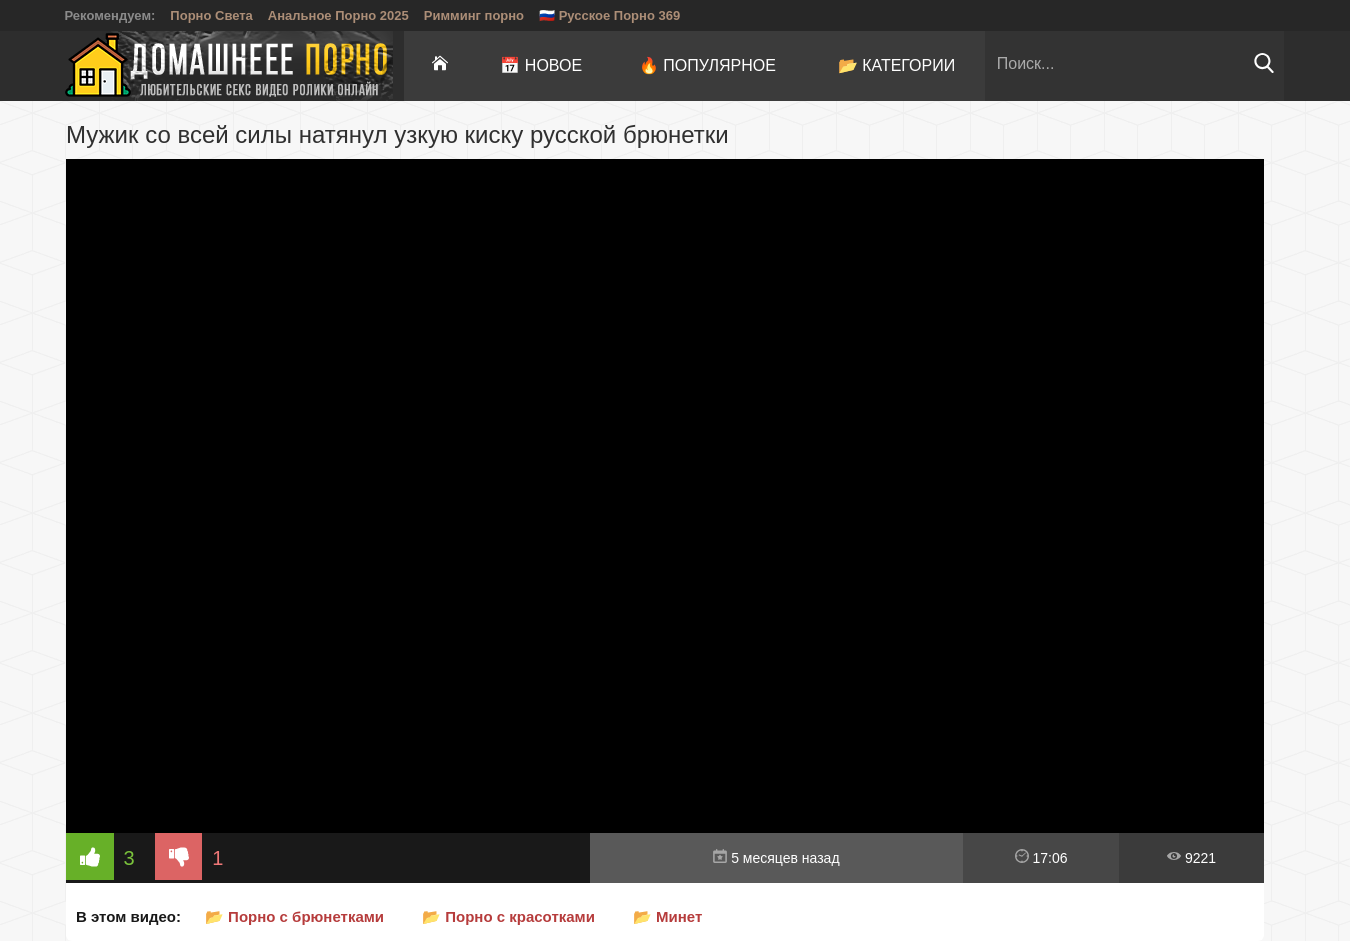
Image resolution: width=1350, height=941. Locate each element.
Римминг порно (474, 15)
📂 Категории (897, 65)
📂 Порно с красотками (508, 916)
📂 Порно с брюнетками (294, 916)
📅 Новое (541, 65)
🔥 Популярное (707, 65)
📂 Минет (667, 916)
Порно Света (211, 15)
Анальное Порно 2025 (338, 15)
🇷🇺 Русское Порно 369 (609, 15)
